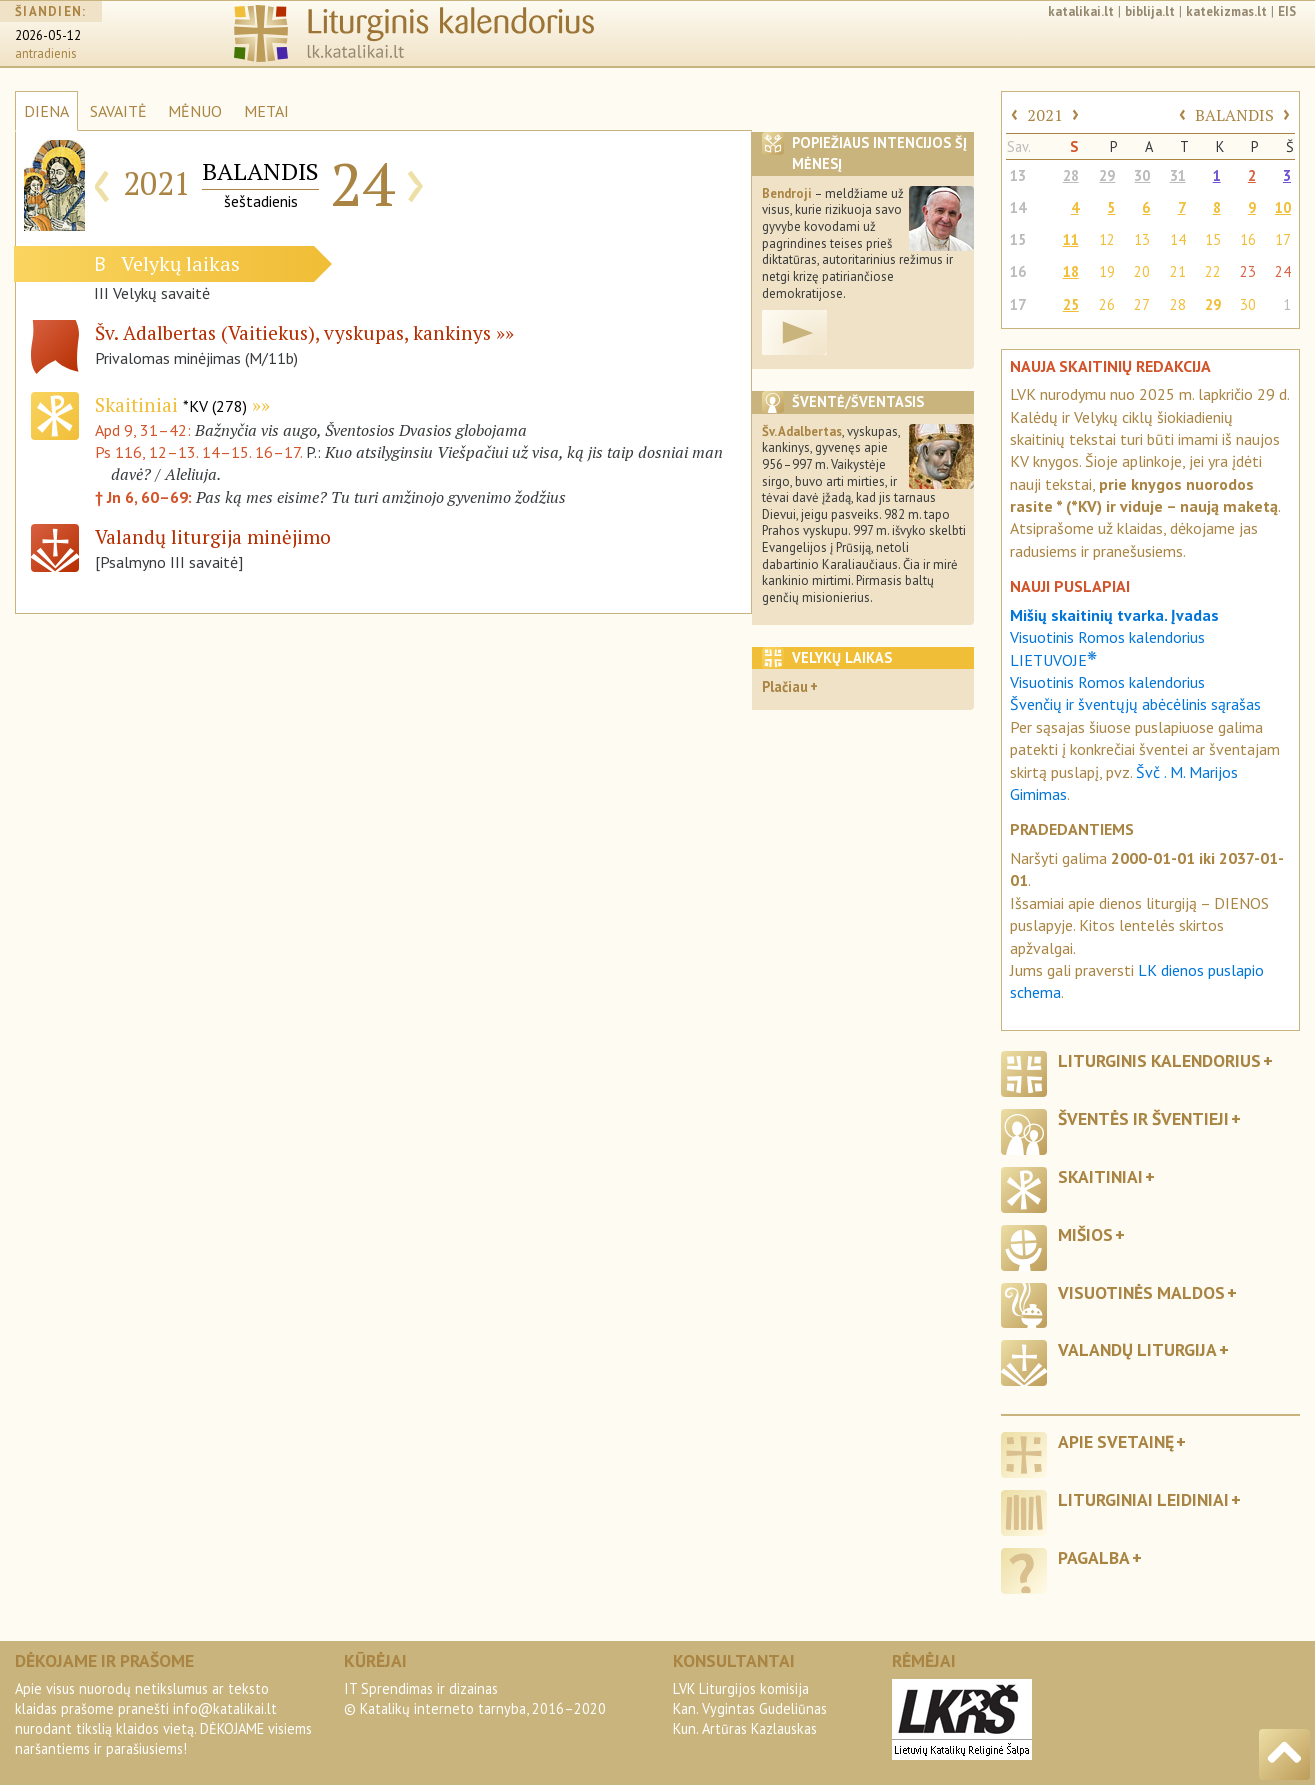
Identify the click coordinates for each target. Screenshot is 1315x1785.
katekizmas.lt (1226, 11)
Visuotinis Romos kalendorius (1107, 682)
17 (1283, 239)
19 (1107, 271)
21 (1178, 271)
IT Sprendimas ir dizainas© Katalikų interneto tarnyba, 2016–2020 (475, 1698)
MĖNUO (195, 111)
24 (1283, 271)
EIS (1287, 11)
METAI (266, 111)
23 (1248, 271)
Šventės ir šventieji (1143, 1118)
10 (1283, 207)
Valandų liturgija (1137, 1349)
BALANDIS (1234, 115)
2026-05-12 (48, 35)
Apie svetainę (1116, 1441)
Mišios (1085, 1234)
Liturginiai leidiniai (1143, 1499)
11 (1071, 239)
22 (1213, 271)
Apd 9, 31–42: (145, 430)
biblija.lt (1150, 11)
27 (1142, 304)
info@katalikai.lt (225, 1708)
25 (1071, 304)
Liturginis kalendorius (1159, 1060)
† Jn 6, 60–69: (145, 497)
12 (1107, 239)
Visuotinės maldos (1141, 1292)
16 (1248, 239)
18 (1071, 271)
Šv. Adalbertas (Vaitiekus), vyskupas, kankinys (293, 332)
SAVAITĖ (118, 111)
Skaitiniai (171, 404)
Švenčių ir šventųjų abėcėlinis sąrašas (1135, 704)
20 (1142, 271)
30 (1142, 175)
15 (1018, 239)
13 (1018, 175)
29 (1107, 175)
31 (1178, 175)
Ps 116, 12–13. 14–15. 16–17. (198, 452)
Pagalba (1094, 1557)
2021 (1045, 115)
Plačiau (785, 686)
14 (1018, 207)
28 (1071, 175)
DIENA (46, 111)
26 (1107, 304)
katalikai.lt (1081, 11)
